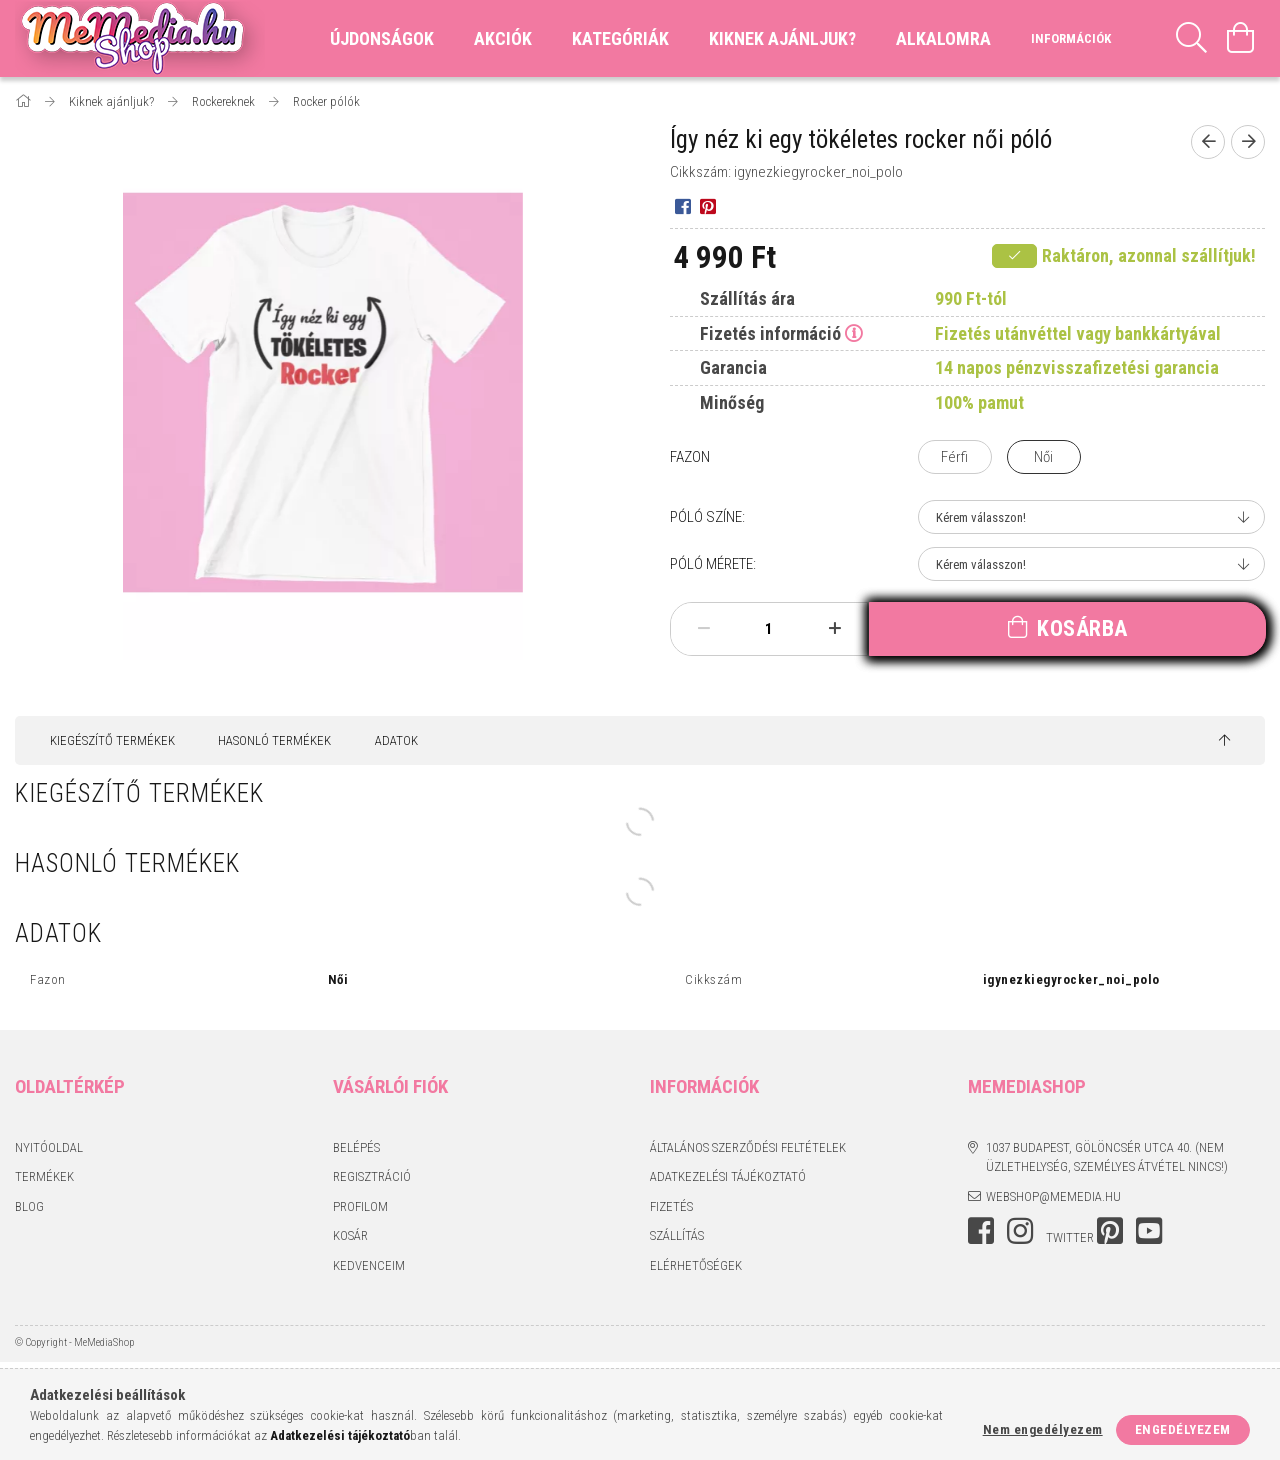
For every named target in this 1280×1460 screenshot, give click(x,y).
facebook (981, 1231)
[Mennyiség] (769, 629)
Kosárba (1082, 628)
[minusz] (703, 628)
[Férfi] (955, 457)
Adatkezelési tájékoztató (728, 1176)
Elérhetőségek (696, 1265)
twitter (1070, 1237)
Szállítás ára (747, 298)
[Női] (1044, 457)
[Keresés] (1192, 38)
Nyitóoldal (49, 1147)
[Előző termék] (1208, 142)
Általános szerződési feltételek (748, 1147)
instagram (1020, 1231)
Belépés (356, 1147)
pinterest (1110, 1231)
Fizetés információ (770, 333)
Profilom (360, 1206)
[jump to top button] (1224, 741)
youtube (1149, 1231)
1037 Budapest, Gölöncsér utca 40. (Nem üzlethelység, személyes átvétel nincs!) (1107, 1157)
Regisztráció (372, 1176)
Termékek (44, 1176)
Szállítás (677, 1235)
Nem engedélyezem (1043, 1429)
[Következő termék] (1248, 142)
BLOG (29, 1206)
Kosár (350, 1235)
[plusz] (834, 628)
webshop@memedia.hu (1053, 1196)
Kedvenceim (369, 1265)
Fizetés (671, 1206)
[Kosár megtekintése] (1241, 38)
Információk (1071, 38)
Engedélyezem (1183, 1429)
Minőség (732, 402)
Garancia (733, 367)
